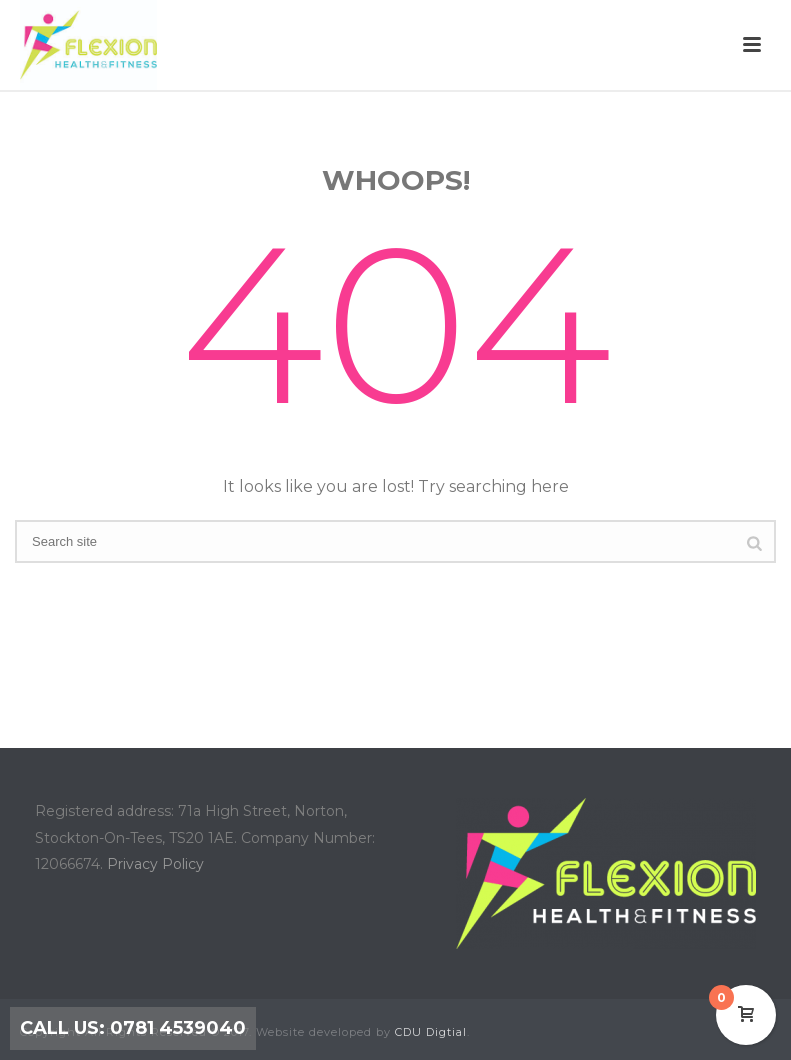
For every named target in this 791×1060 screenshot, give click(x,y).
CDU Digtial (431, 1032)
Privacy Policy (155, 864)
